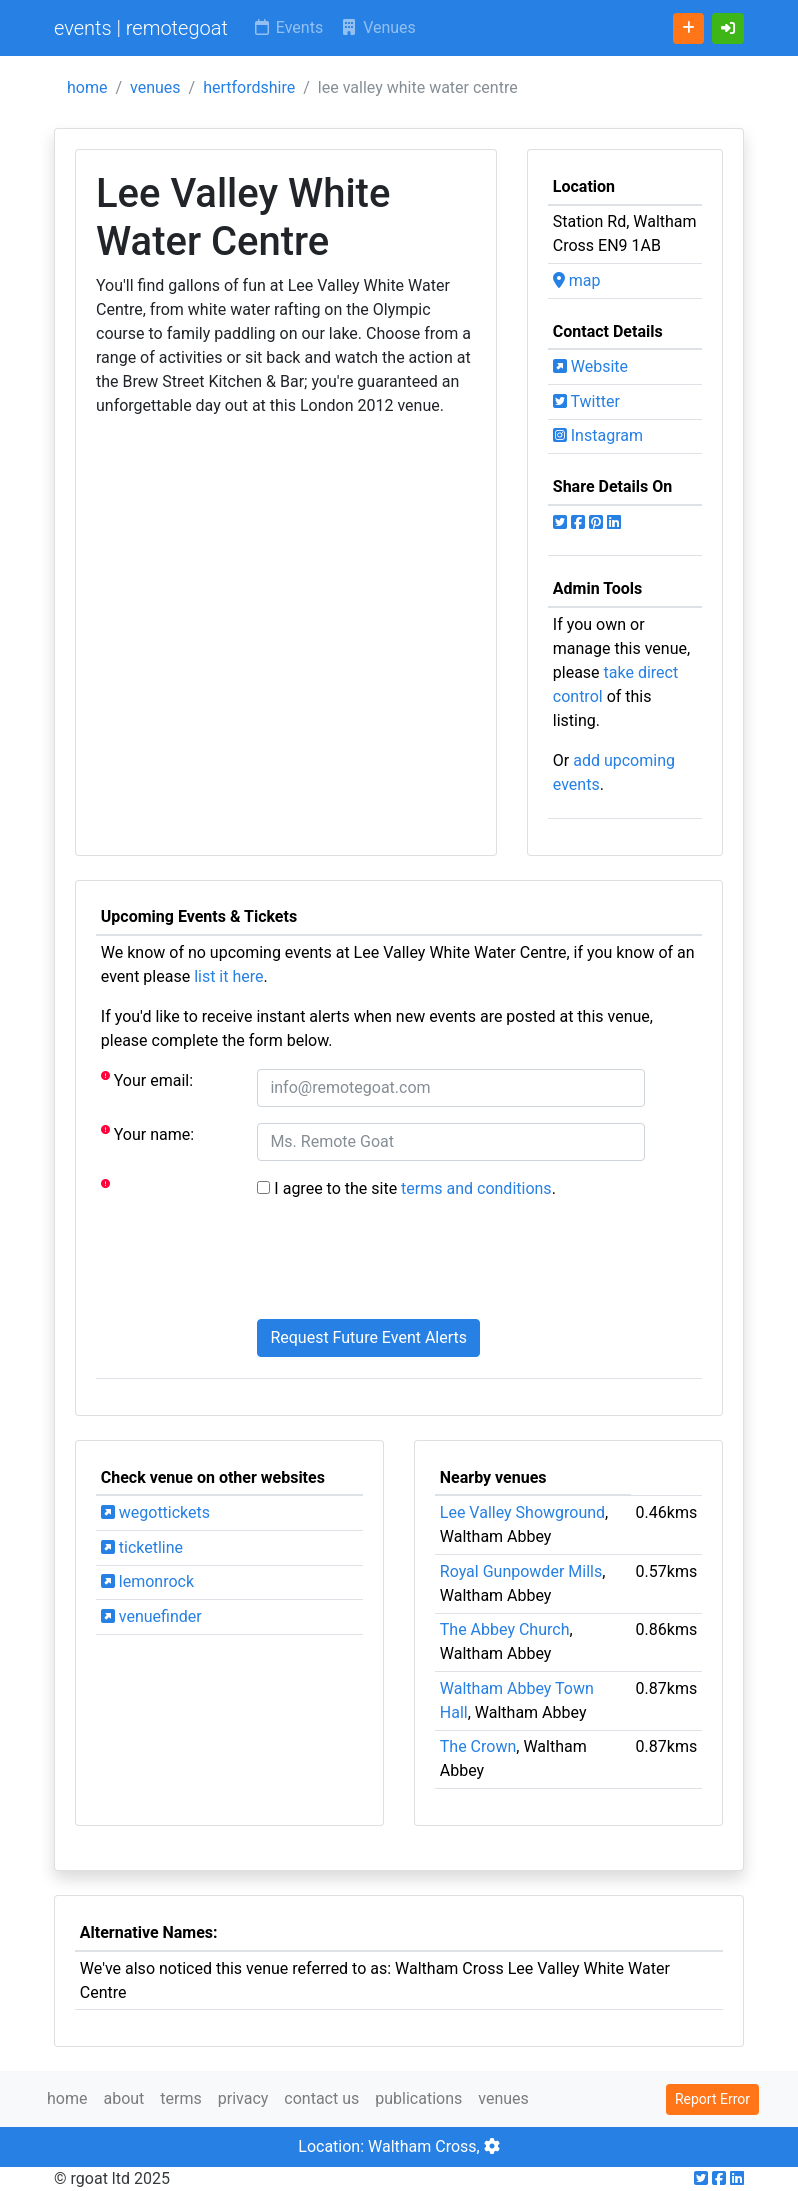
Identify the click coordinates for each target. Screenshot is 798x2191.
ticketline (142, 1547)
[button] (728, 28)
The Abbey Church (505, 1629)
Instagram (598, 435)
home (87, 87)
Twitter (586, 401)
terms (180, 2098)
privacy (243, 2098)
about (123, 2098)
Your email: (147, 1079)
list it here (228, 976)
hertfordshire (249, 87)
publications (418, 2098)
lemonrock (147, 1581)
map (577, 280)
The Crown (478, 1746)
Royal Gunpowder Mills (521, 1571)
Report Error (712, 2099)
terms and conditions (476, 1188)
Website (590, 366)
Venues (377, 27)
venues (155, 87)
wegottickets (155, 1512)
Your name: (147, 1133)
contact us (321, 2098)
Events (287, 27)
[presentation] (409, 1264)
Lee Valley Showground (522, 1512)
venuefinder (151, 1616)
